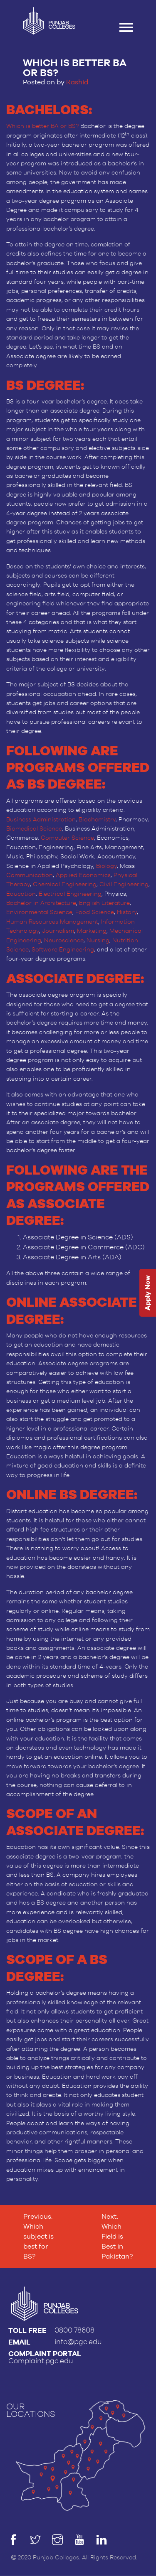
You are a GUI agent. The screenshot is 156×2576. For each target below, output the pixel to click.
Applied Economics (83, 875)
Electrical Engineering (70, 894)
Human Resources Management (52, 922)
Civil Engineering (124, 884)
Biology (106, 866)
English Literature (104, 903)
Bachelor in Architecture (41, 903)
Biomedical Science (34, 829)
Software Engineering (63, 950)
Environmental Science (39, 912)
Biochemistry (97, 820)
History (127, 912)
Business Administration (41, 820)
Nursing (98, 941)
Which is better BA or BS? (42, 126)
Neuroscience (64, 941)
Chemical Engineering (65, 884)
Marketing (91, 931)
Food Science (94, 912)
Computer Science (67, 838)
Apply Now (147, 1293)
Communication (29, 875)
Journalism (58, 931)
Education (21, 894)
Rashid (77, 82)
